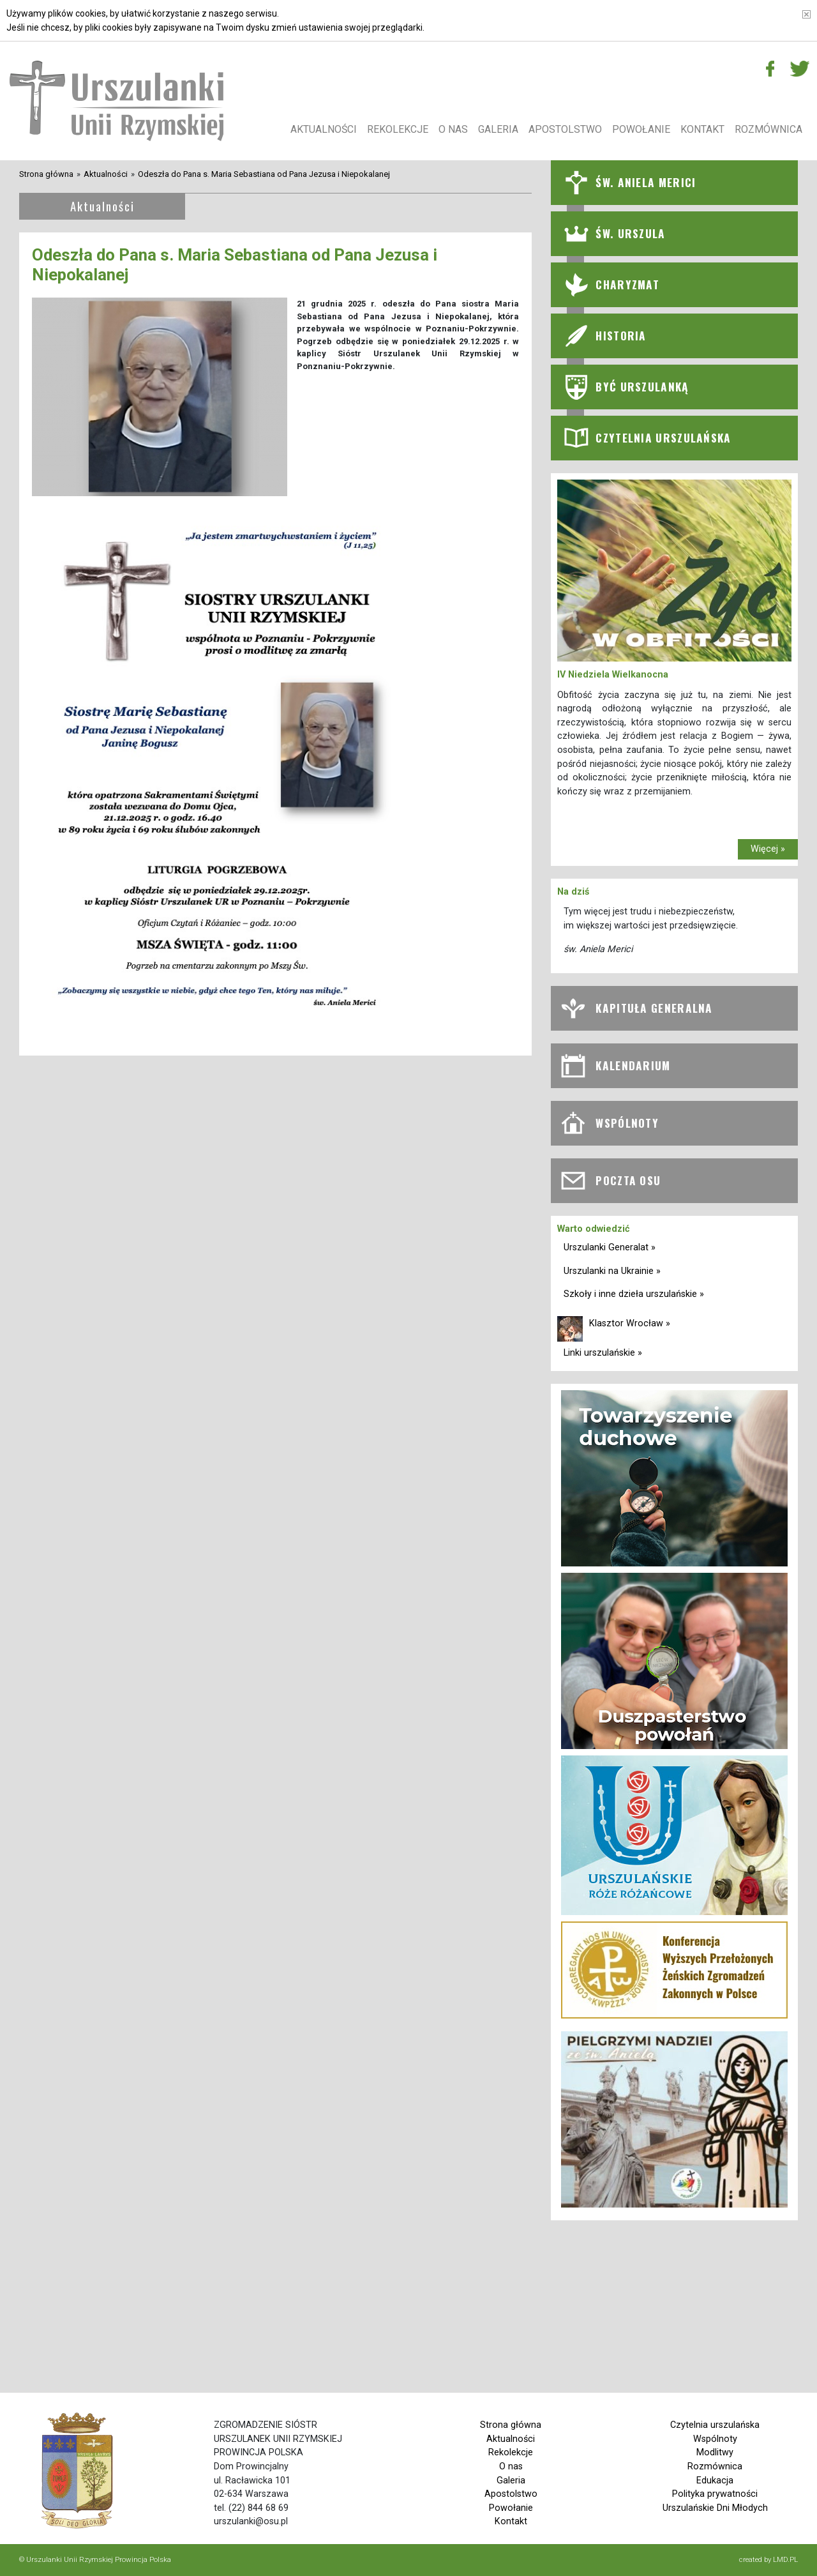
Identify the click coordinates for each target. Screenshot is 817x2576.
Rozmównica (768, 129)
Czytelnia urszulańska (715, 2425)
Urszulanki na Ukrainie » (612, 1271)
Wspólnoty (715, 2439)
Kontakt (702, 129)
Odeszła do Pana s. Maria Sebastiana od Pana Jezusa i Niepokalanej (264, 174)
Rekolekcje (397, 129)
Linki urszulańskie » (603, 1352)
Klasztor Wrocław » (629, 1323)
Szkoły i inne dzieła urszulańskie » (634, 1294)
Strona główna (46, 174)
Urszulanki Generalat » (610, 1247)
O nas (453, 129)
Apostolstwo (565, 129)
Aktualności (323, 129)
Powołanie (641, 129)
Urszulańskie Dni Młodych (715, 2508)
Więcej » (768, 849)
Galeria (498, 129)
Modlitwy (714, 2452)
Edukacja (714, 2480)
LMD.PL (785, 2559)
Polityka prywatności (715, 2494)
